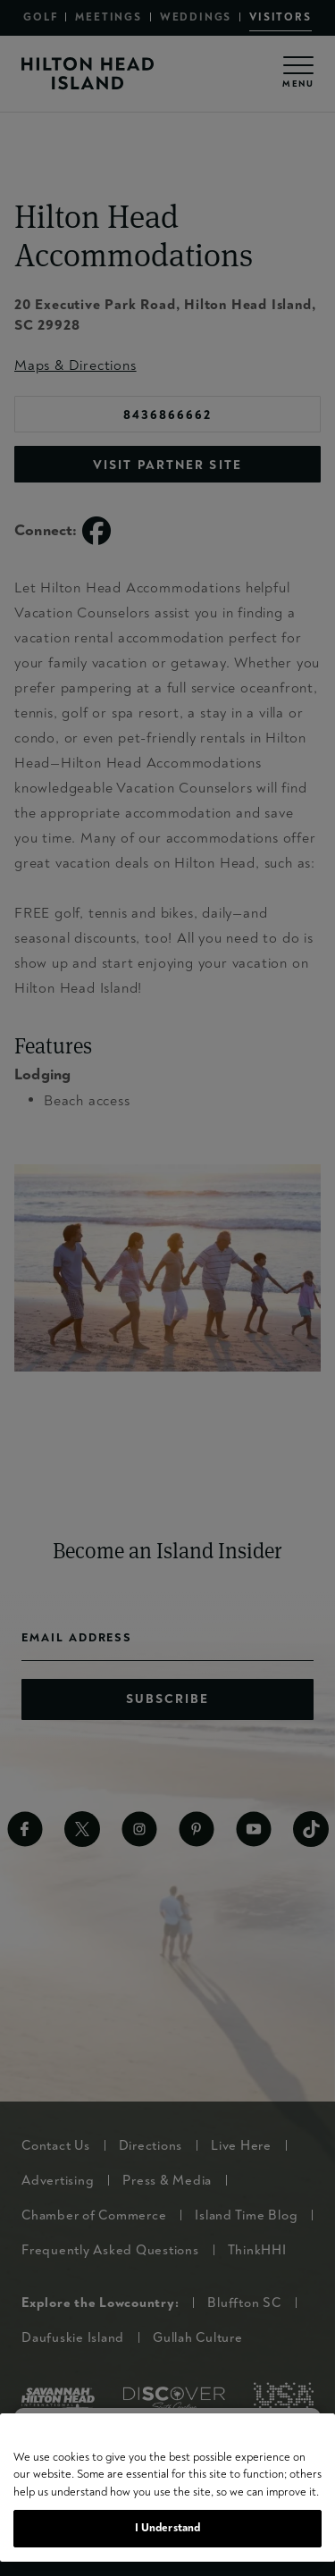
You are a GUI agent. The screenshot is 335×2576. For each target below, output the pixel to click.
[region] (167, 2487)
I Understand (168, 2528)
